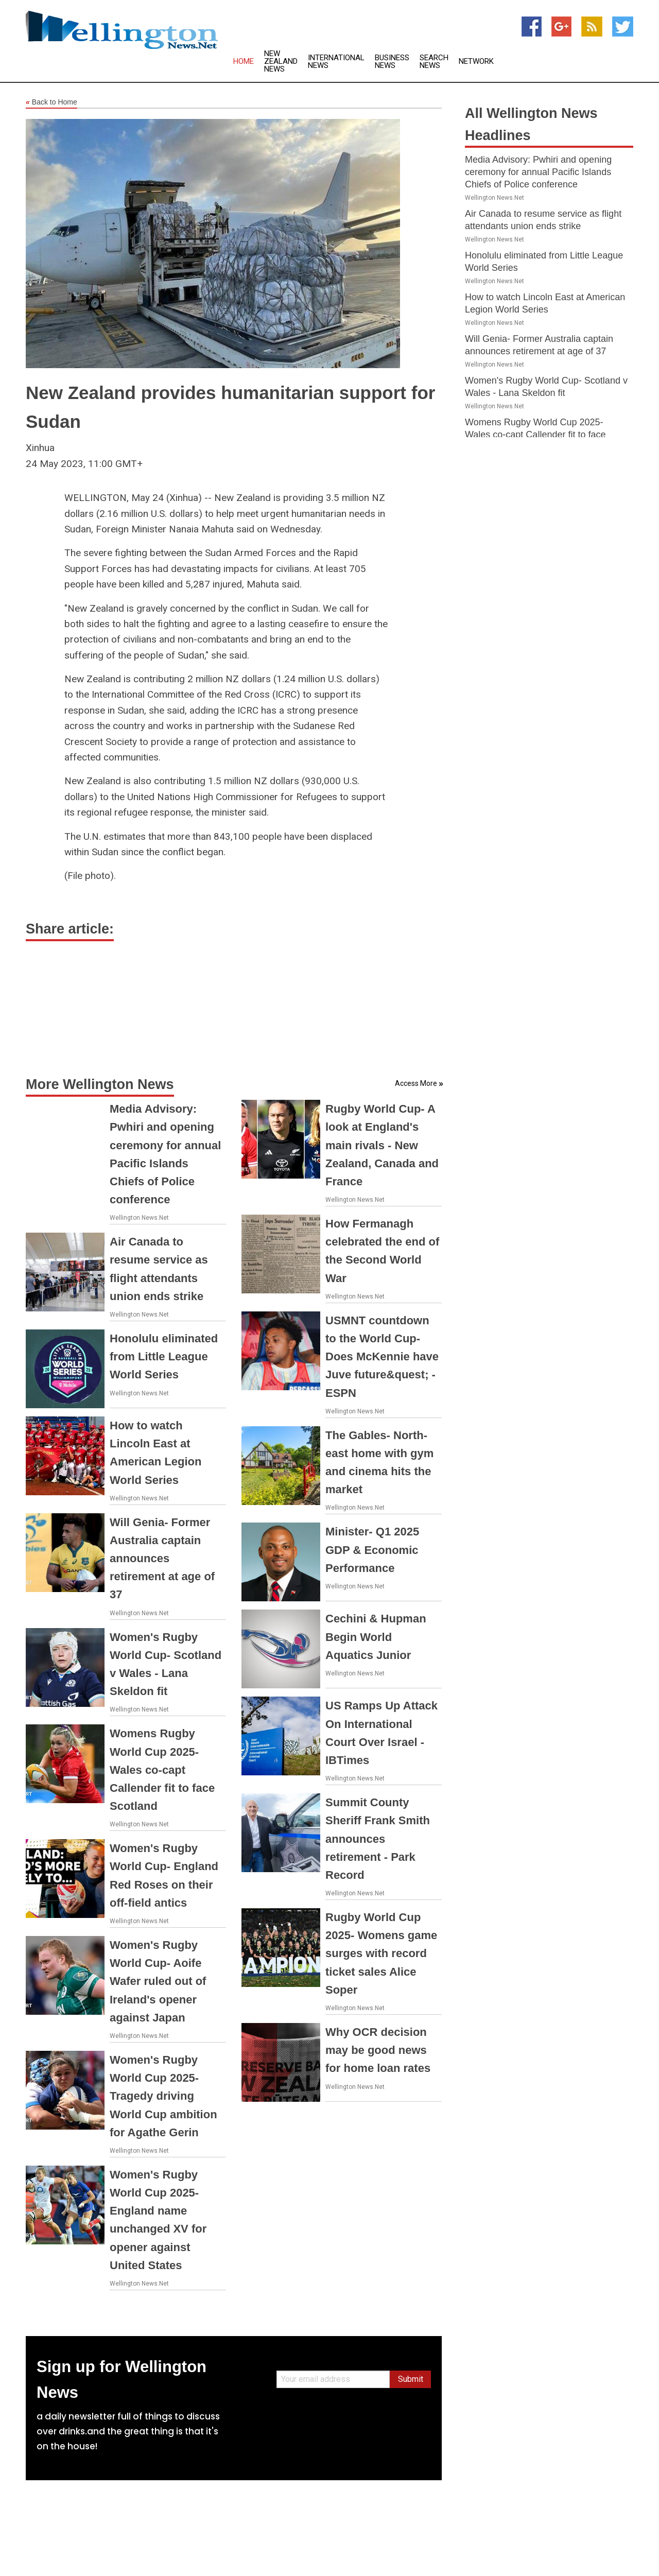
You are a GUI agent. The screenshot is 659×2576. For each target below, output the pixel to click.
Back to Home (51, 102)
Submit (410, 2379)
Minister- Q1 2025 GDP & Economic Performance (372, 1549)
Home (243, 61)
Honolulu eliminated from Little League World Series (164, 1356)
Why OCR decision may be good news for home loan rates (377, 2050)
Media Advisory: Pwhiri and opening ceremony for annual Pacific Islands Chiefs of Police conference (538, 171)
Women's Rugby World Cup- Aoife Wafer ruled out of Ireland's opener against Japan (158, 1981)
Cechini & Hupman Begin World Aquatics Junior (375, 1636)
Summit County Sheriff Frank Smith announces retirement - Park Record (377, 1838)
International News (336, 62)
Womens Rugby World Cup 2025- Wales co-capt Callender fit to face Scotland (162, 1769)
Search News (434, 62)
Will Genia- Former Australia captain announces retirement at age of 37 (162, 1558)
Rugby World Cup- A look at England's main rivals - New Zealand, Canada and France (382, 1145)
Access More (416, 1083)
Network (476, 61)
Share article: (70, 929)
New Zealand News (281, 61)
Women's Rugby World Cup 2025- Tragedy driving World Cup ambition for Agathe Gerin (163, 2096)
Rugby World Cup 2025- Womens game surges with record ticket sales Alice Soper (381, 1953)
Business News (392, 62)
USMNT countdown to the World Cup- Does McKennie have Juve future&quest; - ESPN (382, 1356)
